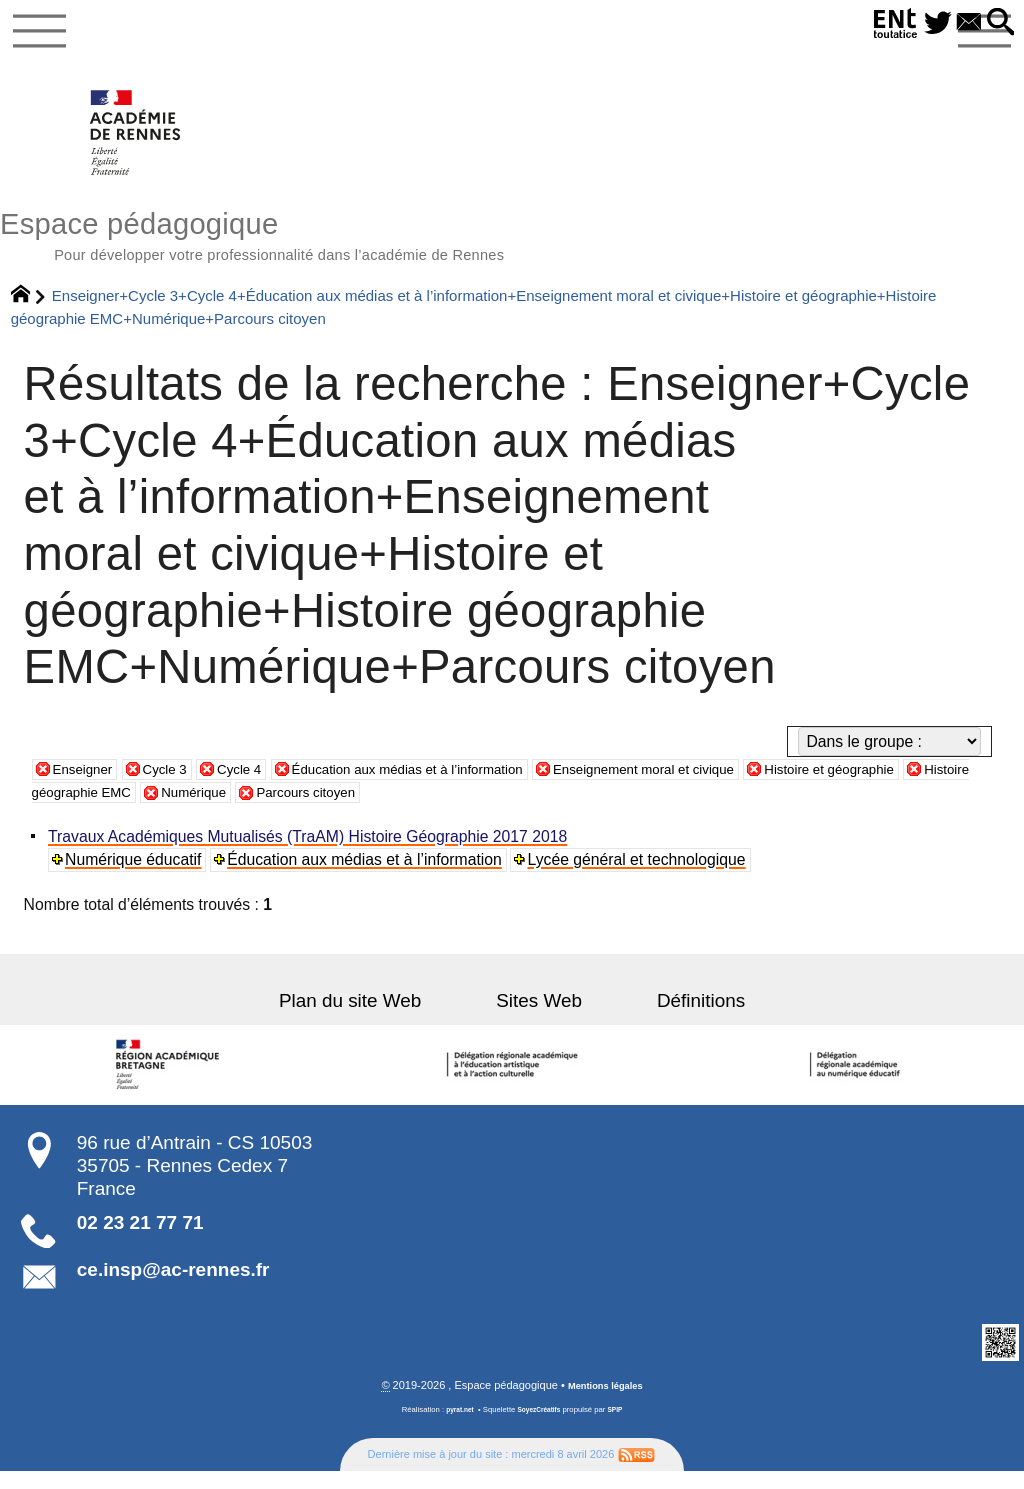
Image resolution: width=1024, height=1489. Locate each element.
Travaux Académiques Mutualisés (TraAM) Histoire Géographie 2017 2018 (310, 852)
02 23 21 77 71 (140, 1239)
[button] (997, 23)
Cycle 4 (263, 785)
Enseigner (88, 785)
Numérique (385, 808)
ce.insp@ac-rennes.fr (173, 1286)
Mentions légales (605, 1403)
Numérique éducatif (136, 875)
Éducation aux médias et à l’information (457, 785)
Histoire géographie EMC (229, 808)
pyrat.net (454, 1428)
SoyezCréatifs (540, 1428)
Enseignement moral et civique (732, 785)
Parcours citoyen (512, 808)
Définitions (669, 1017)
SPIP (622, 1428)
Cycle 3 (180, 785)
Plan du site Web (382, 1017)
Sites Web (539, 1017)
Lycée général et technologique (641, 875)
